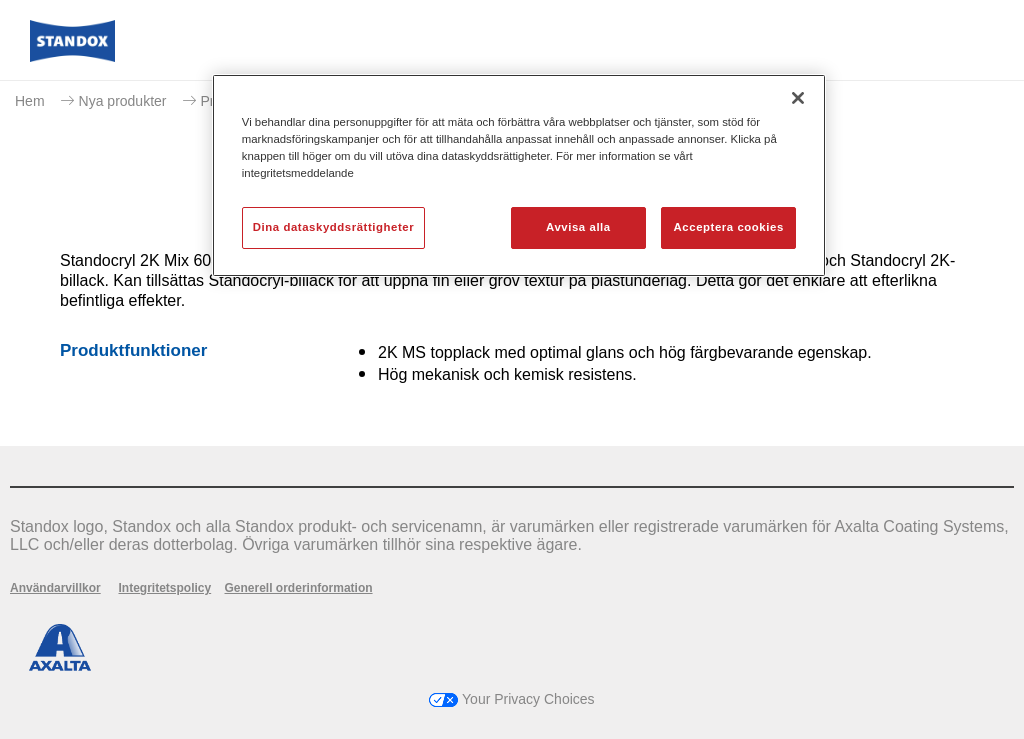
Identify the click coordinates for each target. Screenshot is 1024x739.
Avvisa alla (578, 227)
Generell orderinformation (299, 588)
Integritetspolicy (164, 588)
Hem (30, 101)
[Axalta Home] (72, 56)
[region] (519, 175)
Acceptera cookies (729, 227)
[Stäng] (798, 98)
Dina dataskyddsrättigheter (333, 227)
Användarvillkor (55, 588)
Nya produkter (123, 101)
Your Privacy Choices (511, 699)
